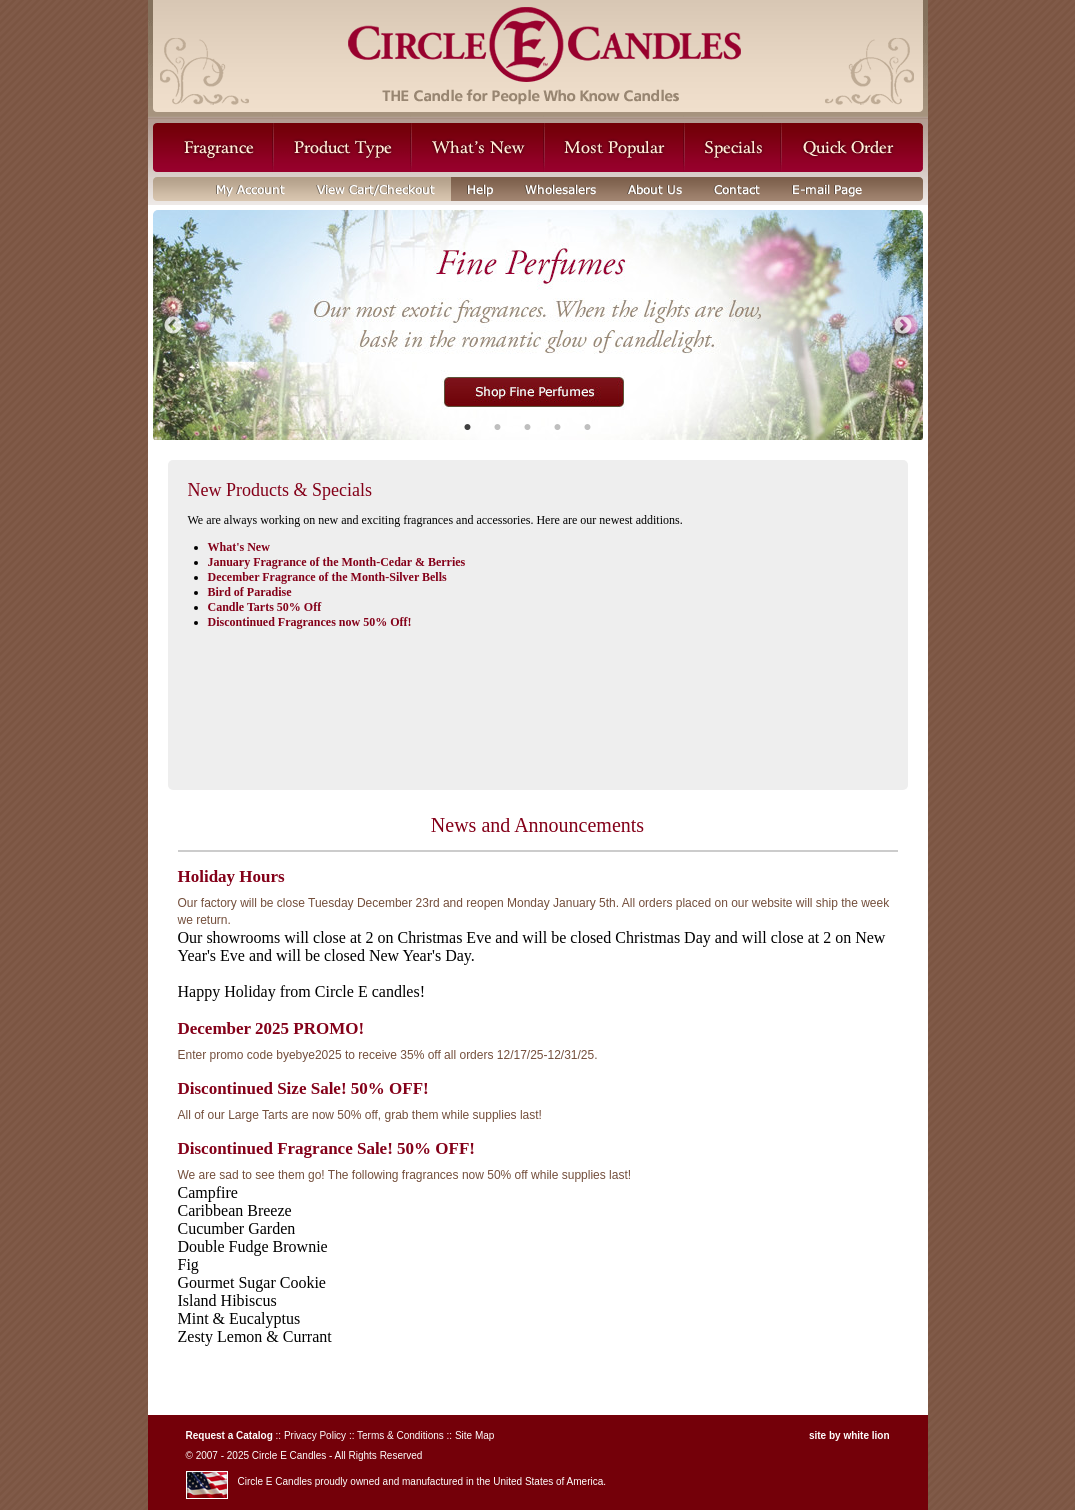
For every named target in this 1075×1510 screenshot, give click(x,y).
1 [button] (468, 425)
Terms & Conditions (400, 1435)
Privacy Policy (315, 1435)
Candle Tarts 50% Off (265, 607)
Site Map (474, 1435)
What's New (239, 547)
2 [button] (498, 425)
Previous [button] (173, 326)
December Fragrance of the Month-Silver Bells (327, 577)
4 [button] (558, 425)
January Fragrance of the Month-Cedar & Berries (337, 562)
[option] (538, 326)
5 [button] (588, 425)
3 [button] (528, 425)
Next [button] (903, 326)
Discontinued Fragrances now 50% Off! (310, 622)
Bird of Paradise (250, 592)
